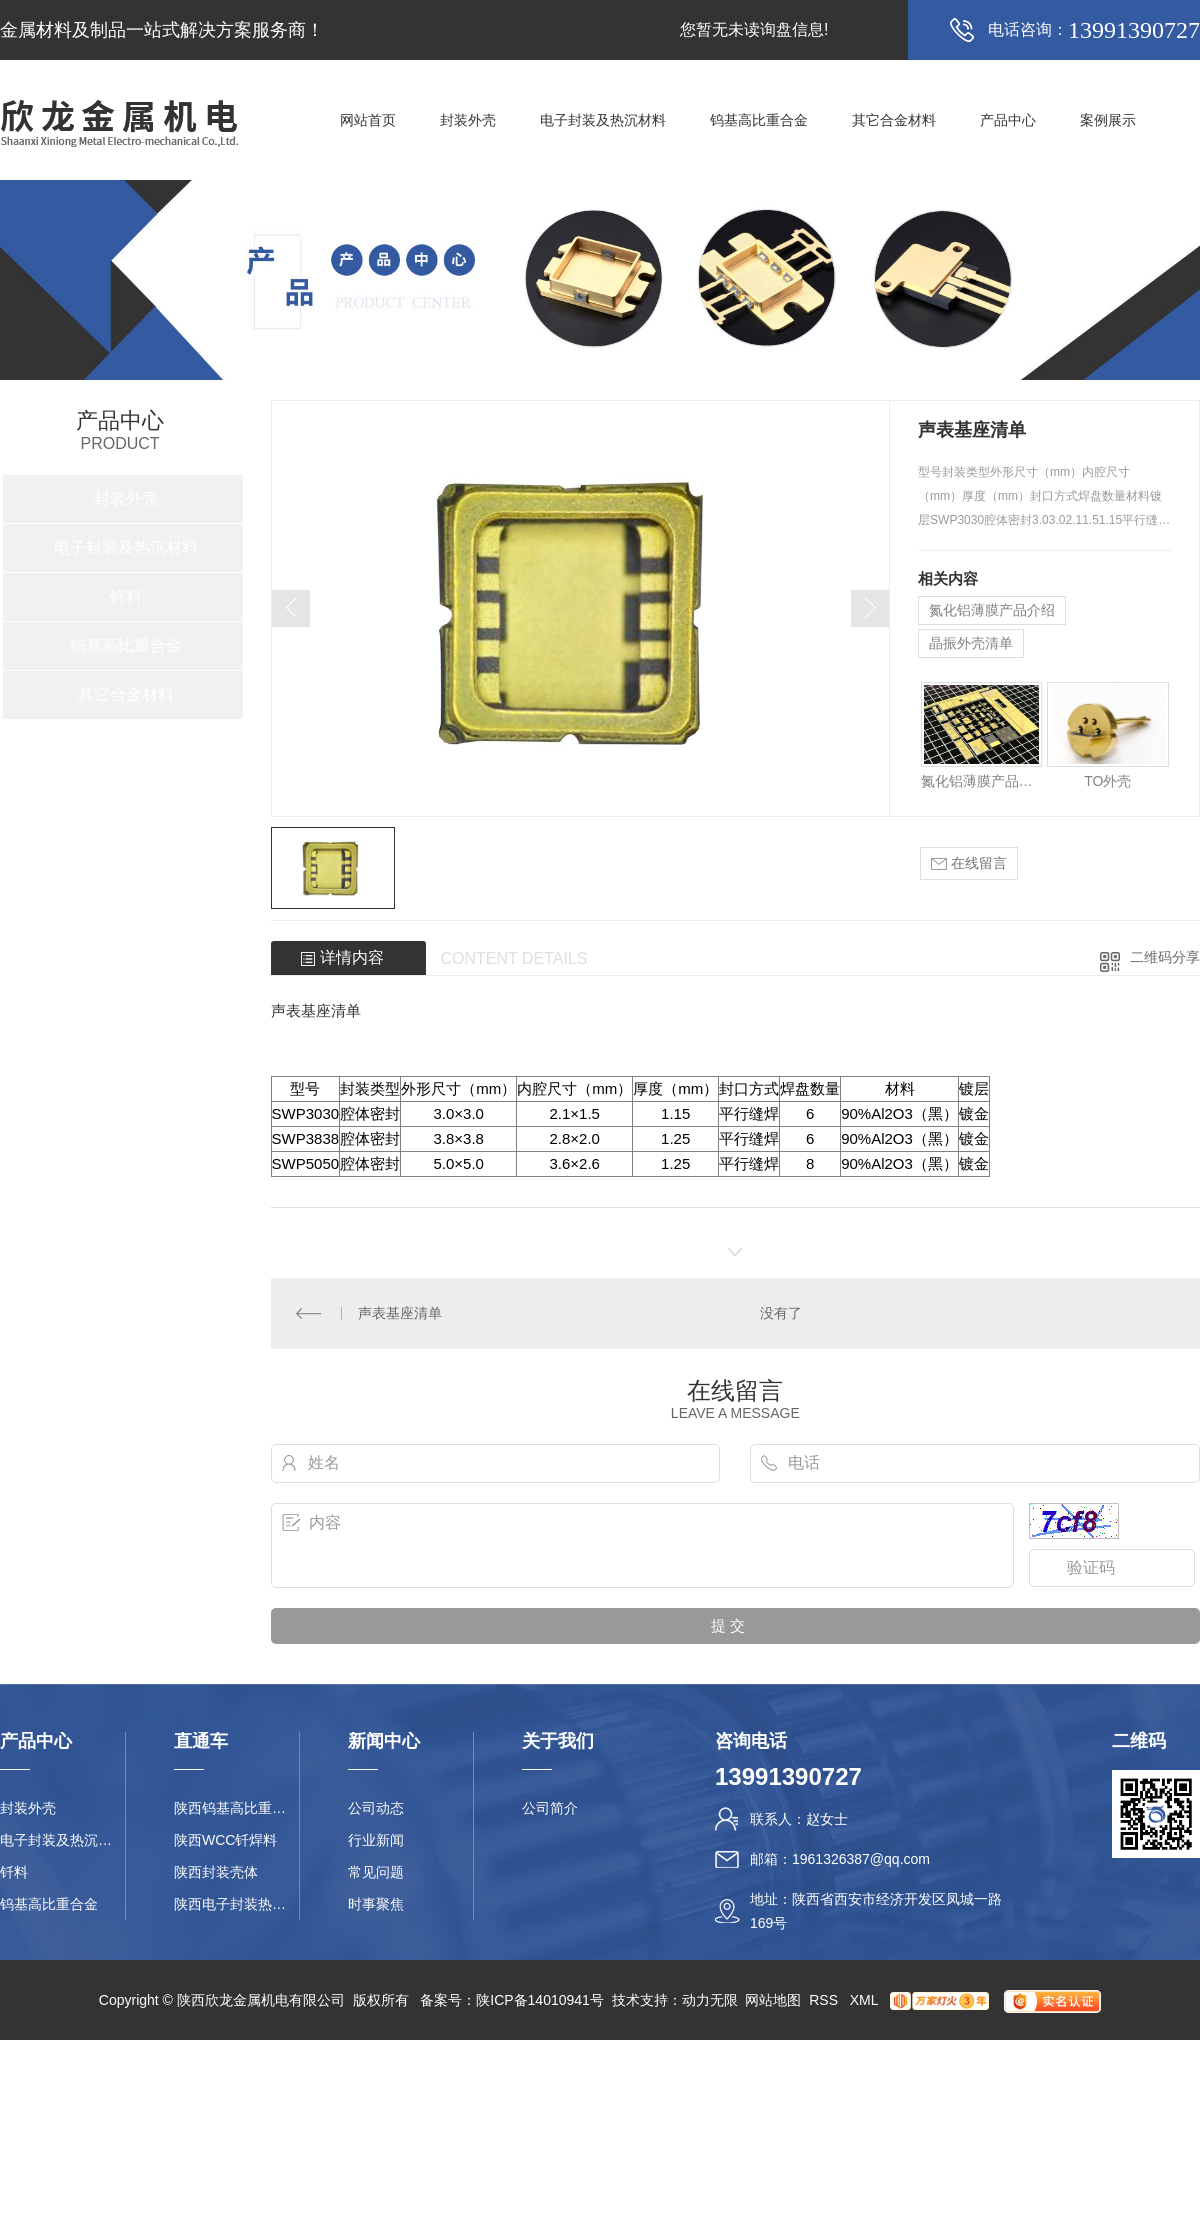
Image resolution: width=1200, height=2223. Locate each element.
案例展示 (1108, 120)
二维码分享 (1165, 957)
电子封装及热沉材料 (603, 120)
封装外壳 (468, 120)
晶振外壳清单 (971, 643)
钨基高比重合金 (759, 120)
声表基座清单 (400, 1313)
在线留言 (969, 863)
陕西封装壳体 (216, 1872)
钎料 (126, 596)
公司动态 (376, 1808)
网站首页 (368, 120)
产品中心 (1008, 120)
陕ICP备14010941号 (540, 2000)
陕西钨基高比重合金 (236, 1808)
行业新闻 (376, 1840)
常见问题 (376, 1872)
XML (866, 2000)
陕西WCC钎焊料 (225, 1840)
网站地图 (773, 2000)
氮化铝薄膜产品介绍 (992, 610)
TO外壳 (1107, 781)
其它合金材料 (894, 120)
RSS (825, 2000)
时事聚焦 (376, 1904)
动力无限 (710, 2000)
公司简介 (550, 1808)
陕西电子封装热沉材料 (236, 1904)
